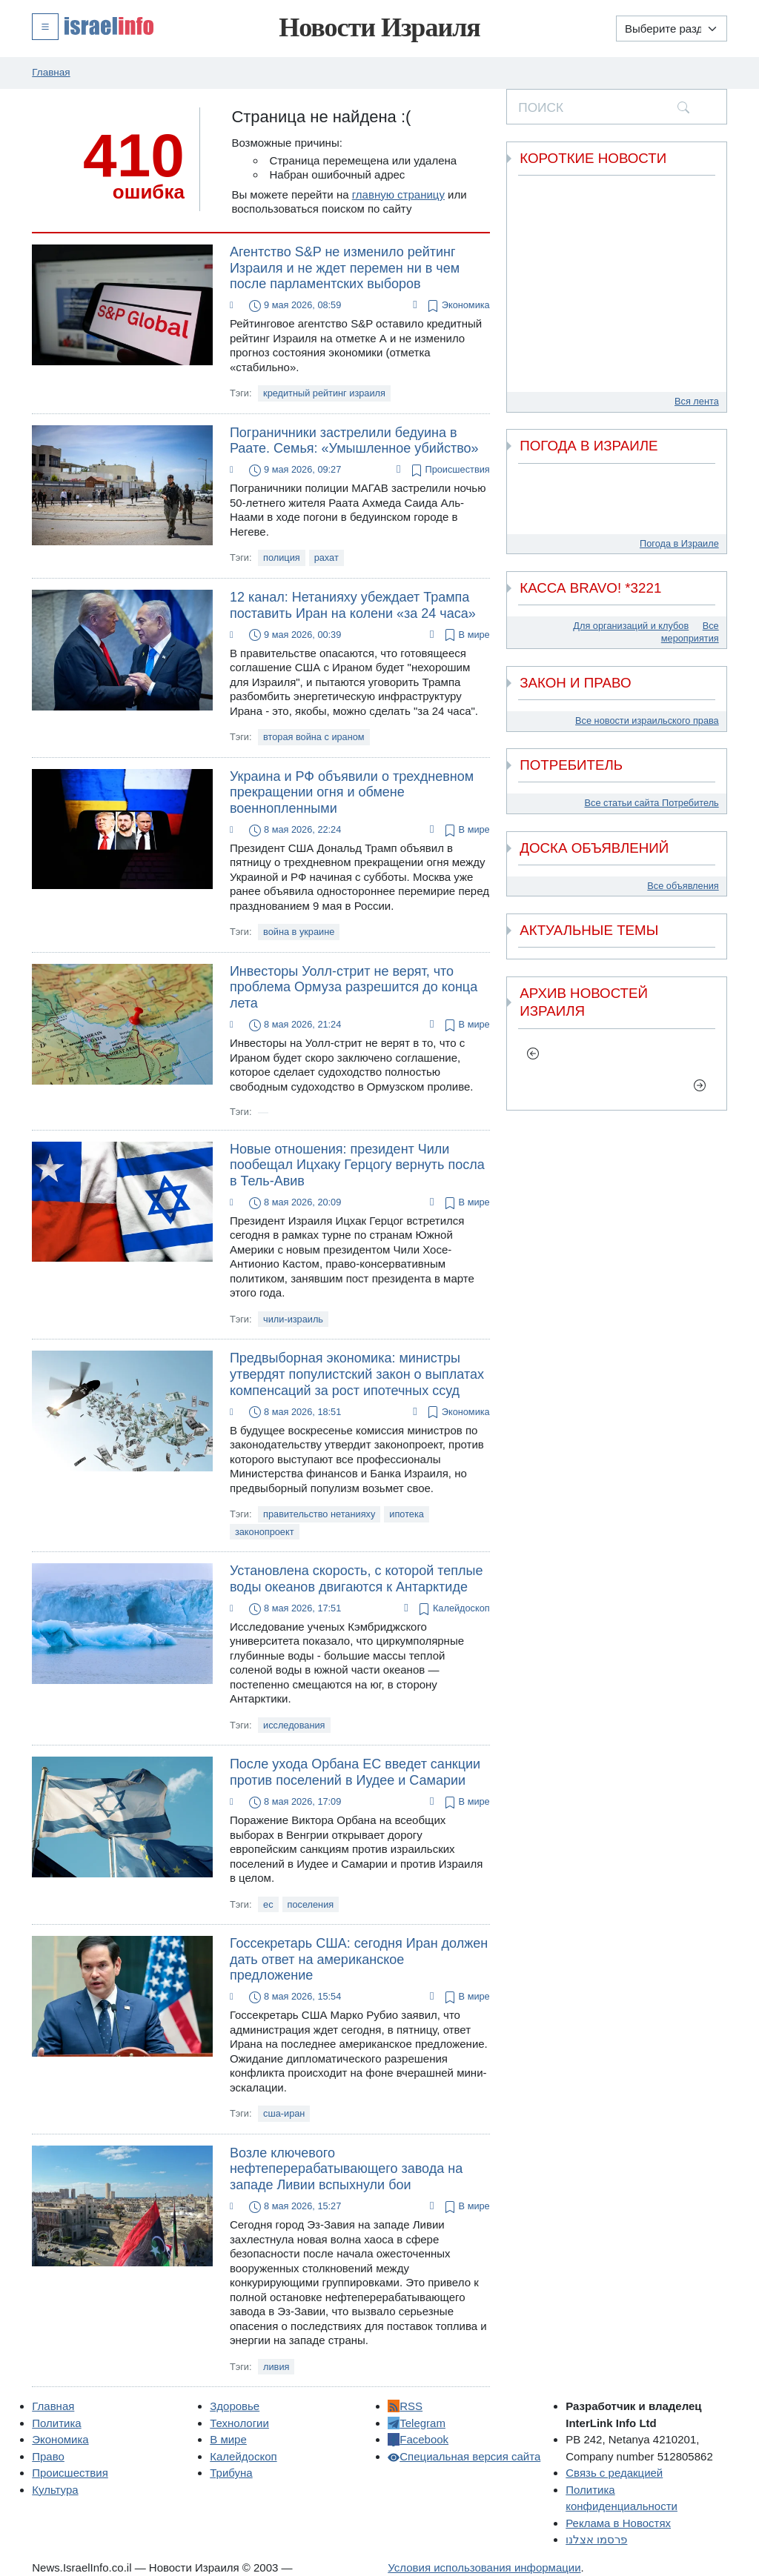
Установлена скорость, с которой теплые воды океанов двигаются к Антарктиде (356, 1578)
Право (48, 2456)
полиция (281, 557)
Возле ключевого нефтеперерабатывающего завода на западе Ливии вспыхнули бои (346, 2169)
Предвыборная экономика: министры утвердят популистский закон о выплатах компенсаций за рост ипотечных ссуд (357, 1374)
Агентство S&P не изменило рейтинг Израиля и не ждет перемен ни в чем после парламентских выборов (345, 267)
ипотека (406, 1514)
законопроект (264, 1531)
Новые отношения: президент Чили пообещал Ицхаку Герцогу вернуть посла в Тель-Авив (357, 1165)
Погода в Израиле (679, 543)
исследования (294, 1725)
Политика (56, 2423)
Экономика (457, 305)
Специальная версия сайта (464, 2456)
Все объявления (682, 885)
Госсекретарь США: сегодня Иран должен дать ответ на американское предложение (359, 1959)
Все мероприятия (690, 632)
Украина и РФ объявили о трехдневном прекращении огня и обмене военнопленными (352, 792)
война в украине (298, 931)
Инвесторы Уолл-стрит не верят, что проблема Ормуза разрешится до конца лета (353, 987)
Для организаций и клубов (631, 625)
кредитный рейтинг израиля (324, 393)
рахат (326, 557)
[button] (92, 26)
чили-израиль (293, 1319)
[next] (700, 1085)
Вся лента (697, 401)
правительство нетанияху (319, 1514)
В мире (466, 635)
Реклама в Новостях (618, 2523)
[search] (683, 107)
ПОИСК (540, 107)
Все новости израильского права (647, 720)
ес (268, 1904)
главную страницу (398, 194)
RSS (405, 2406)
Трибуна (231, 2472)
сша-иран (284, 2113)
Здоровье (234, 2406)
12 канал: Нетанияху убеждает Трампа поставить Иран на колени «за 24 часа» (353, 605)
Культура (55, 2489)
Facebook (418, 2439)
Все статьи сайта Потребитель (652, 802)
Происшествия (448, 470)
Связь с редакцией (614, 2472)
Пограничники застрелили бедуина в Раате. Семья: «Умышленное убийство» (354, 440)
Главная (53, 2406)
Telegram (416, 2423)
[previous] (533, 1053)
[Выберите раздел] (671, 28)
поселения (311, 1904)
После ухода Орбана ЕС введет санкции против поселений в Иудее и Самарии (355, 1772)
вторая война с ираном (314, 736)
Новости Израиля (379, 27)
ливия (276, 2366)
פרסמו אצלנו (596, 2539)
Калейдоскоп (453, 1608)
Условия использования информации (484, 2567)
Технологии (239, 2423)
